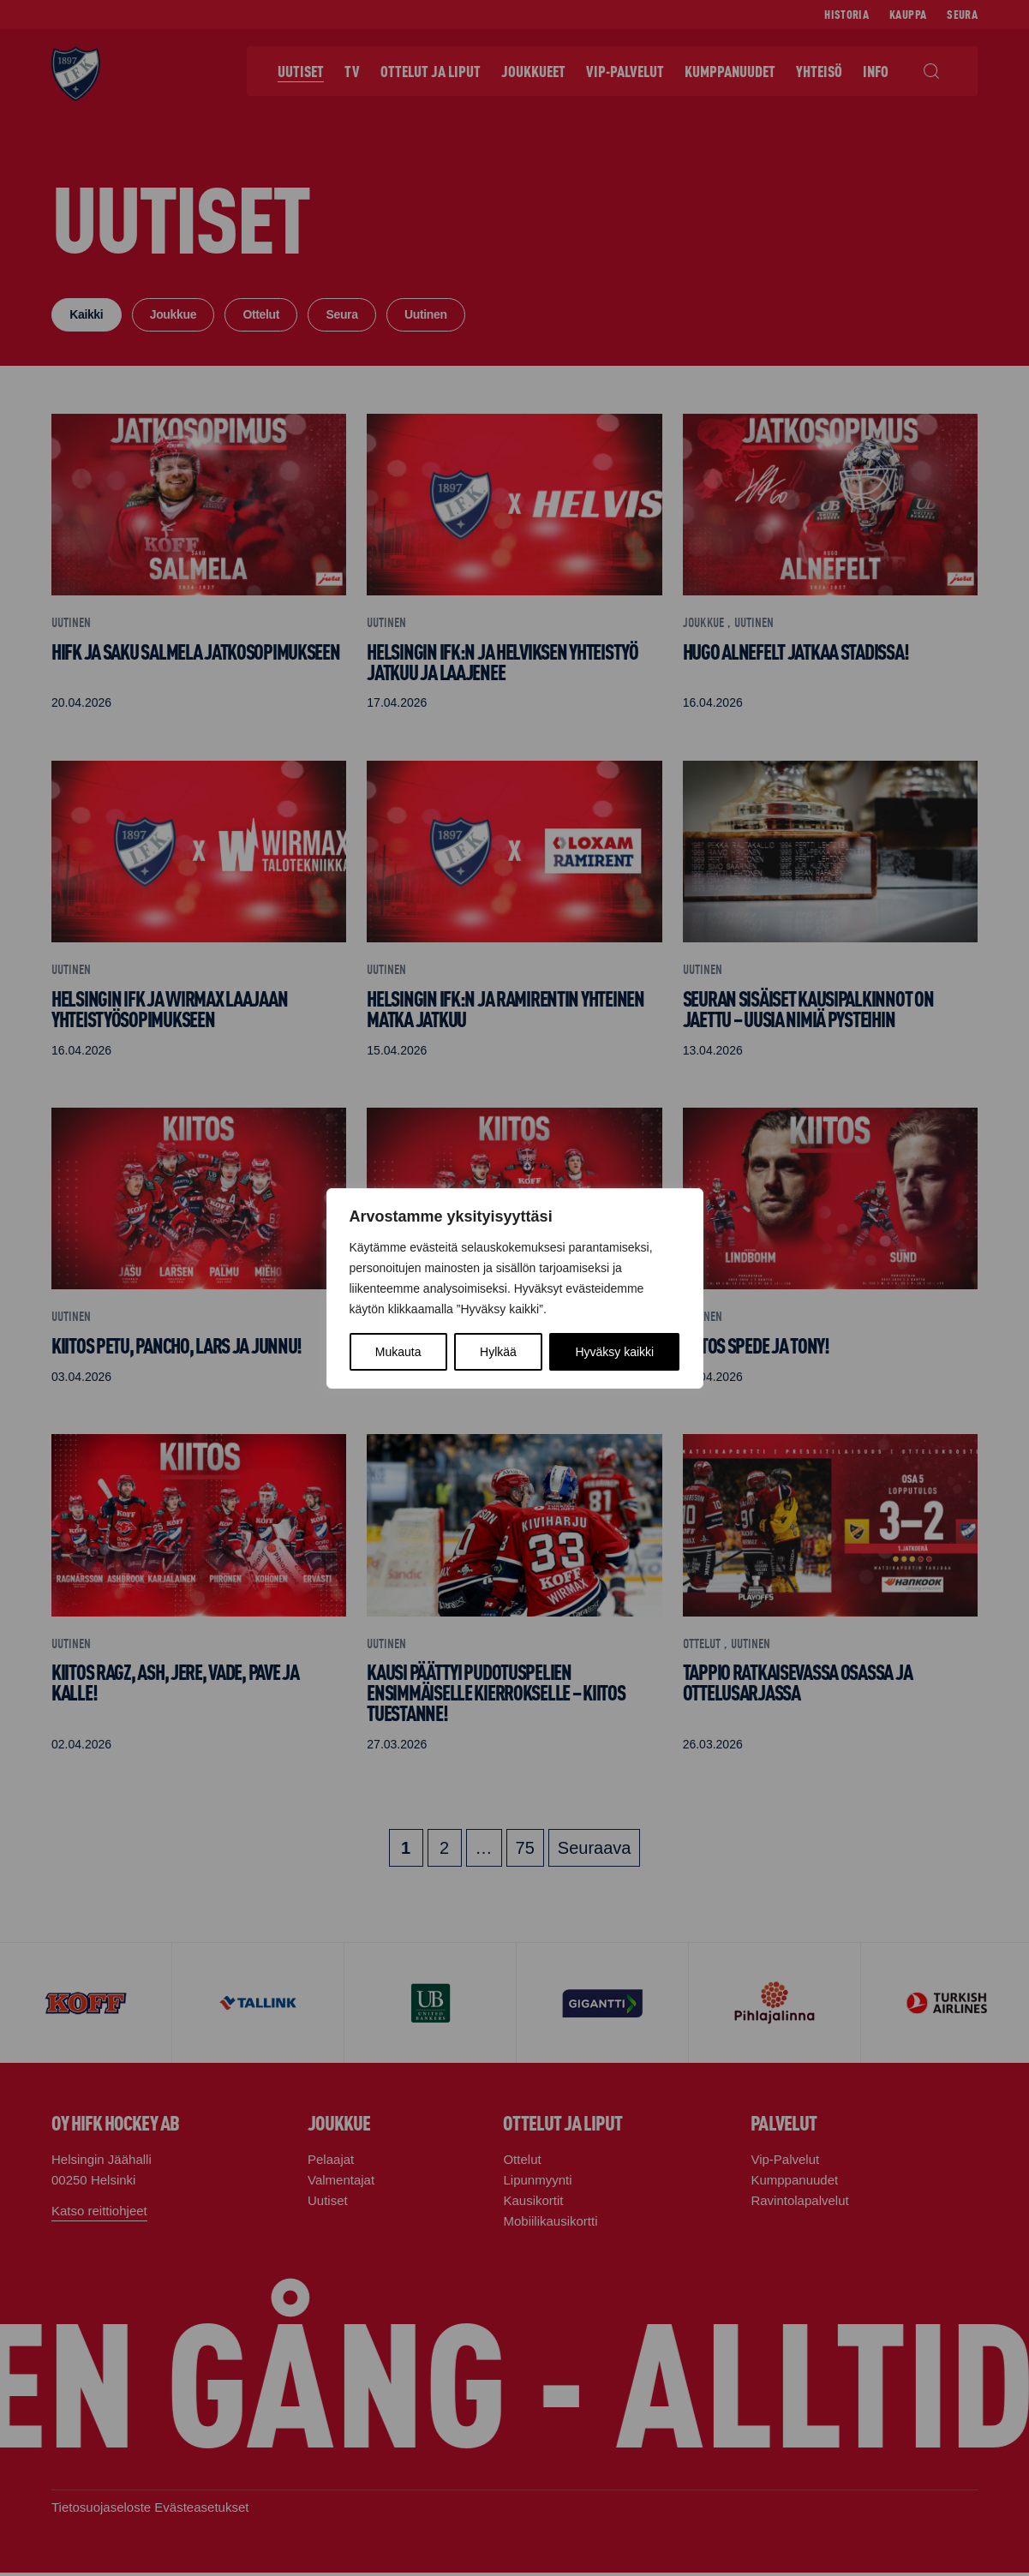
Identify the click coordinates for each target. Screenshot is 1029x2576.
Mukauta (398, 1352)
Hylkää (498, 1352)
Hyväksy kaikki (614, 1352)
